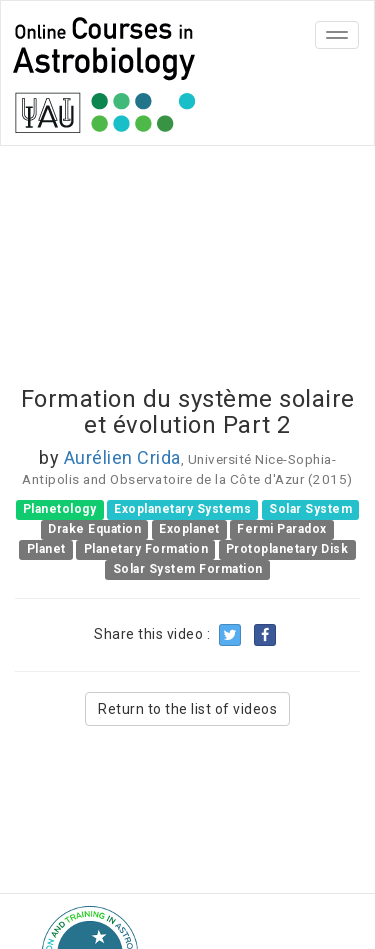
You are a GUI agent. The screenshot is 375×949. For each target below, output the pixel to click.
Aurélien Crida (122, 457)
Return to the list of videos (187, 709)
